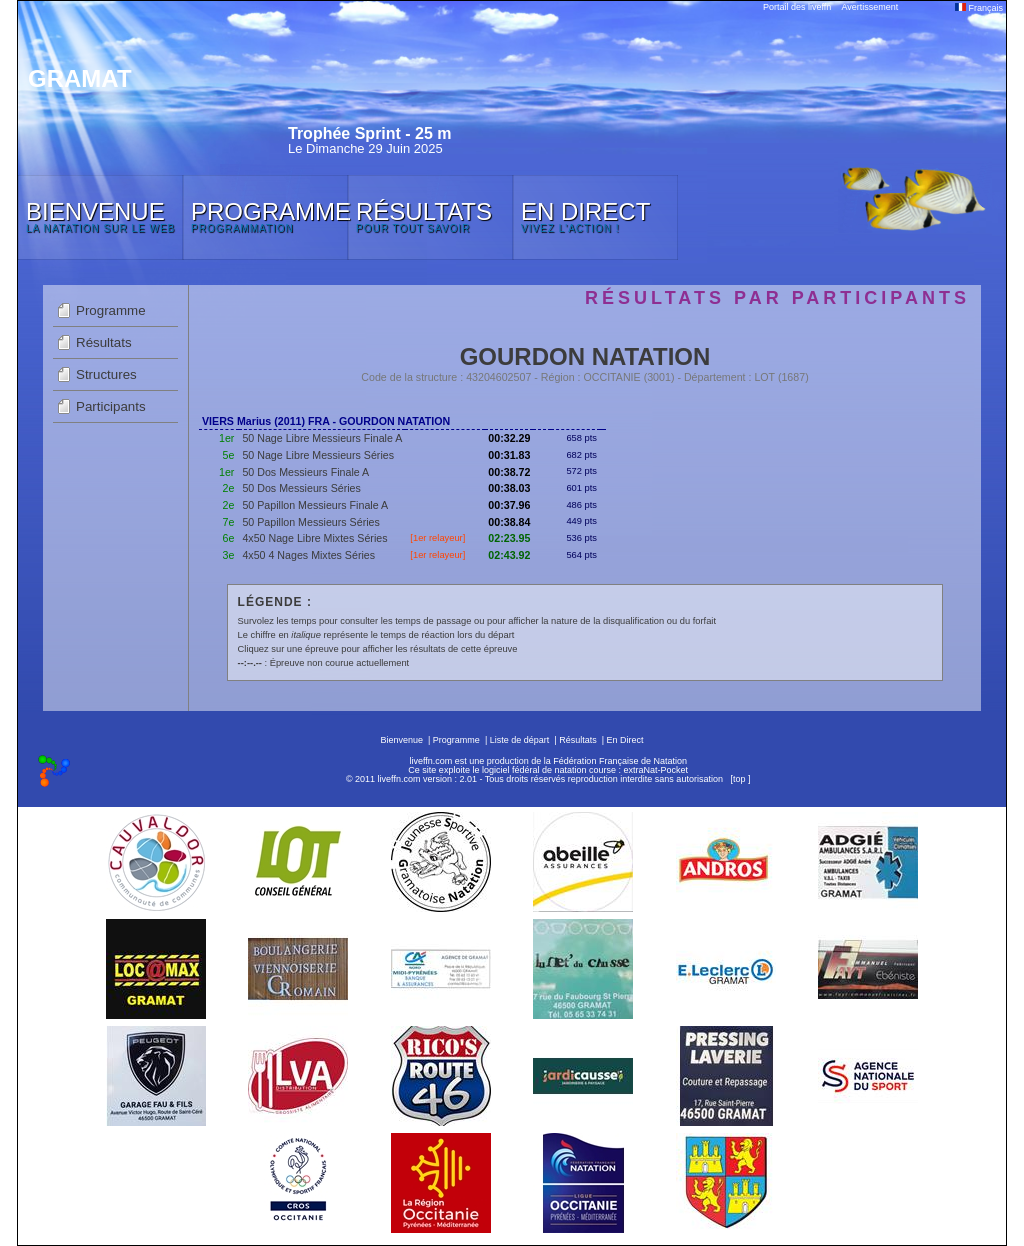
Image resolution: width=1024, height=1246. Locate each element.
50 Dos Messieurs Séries (301, 488)
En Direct (625, 740)
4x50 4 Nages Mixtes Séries (308, 555)
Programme (111, 310)
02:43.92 (509, 555)
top (739, 779)
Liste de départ (520, 740)
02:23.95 (509, 538)
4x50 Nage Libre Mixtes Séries (314, 538)
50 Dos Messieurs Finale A (305, 472)
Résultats (104, 342)
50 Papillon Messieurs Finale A (315, 505)
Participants (111, 406)
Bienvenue (401, 740)
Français (979, 8)
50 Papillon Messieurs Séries (310, 522)
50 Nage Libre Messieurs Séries (318, 455)
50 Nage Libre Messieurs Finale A (322, 438)
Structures (106, 374)
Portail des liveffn (797, 7)
